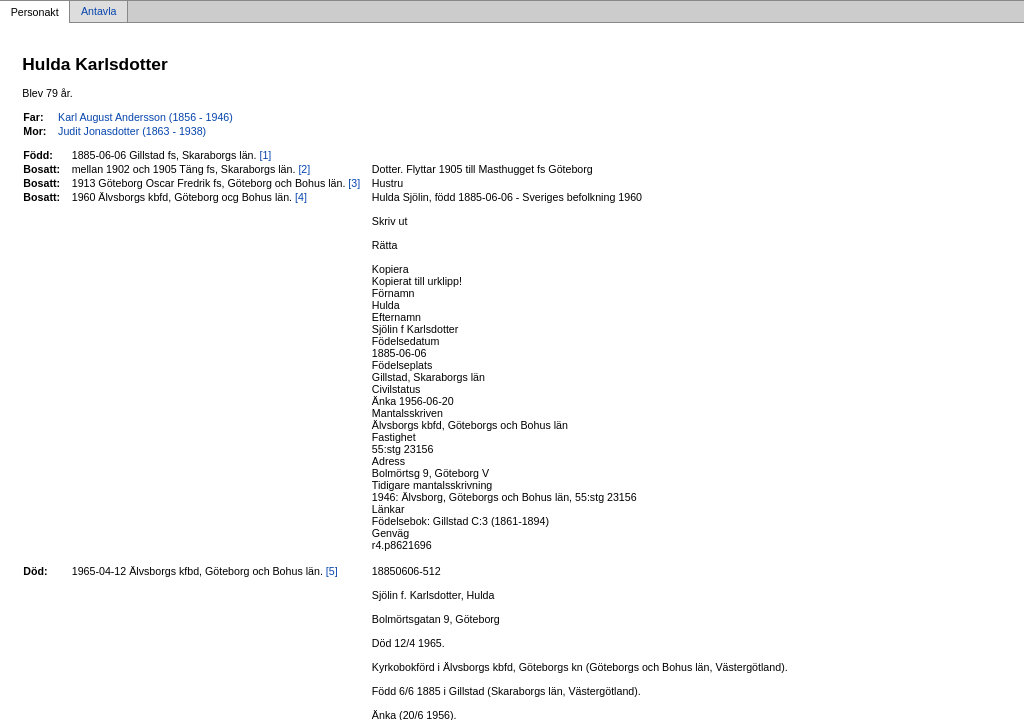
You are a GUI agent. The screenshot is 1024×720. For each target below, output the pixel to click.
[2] (304, 169)
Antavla (99, 12)
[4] (301, 197)
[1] (265, 155)
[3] (354, 183)
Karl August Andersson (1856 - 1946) (145, 117)
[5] (332, 571)
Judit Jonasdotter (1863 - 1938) (132, 131)
